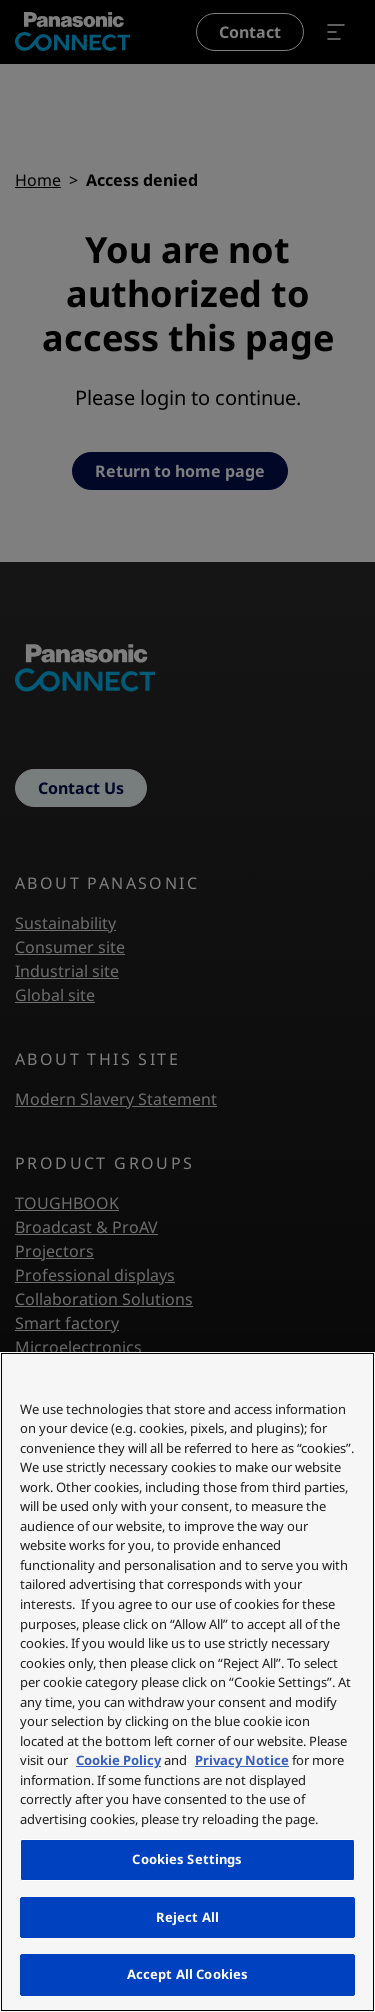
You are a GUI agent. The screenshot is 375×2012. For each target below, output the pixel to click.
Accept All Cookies (187, 1974)
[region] (187, 1682)
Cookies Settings (187, 1859)
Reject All (187, 1917)
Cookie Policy (118, 1760)
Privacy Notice (242, 1760)
